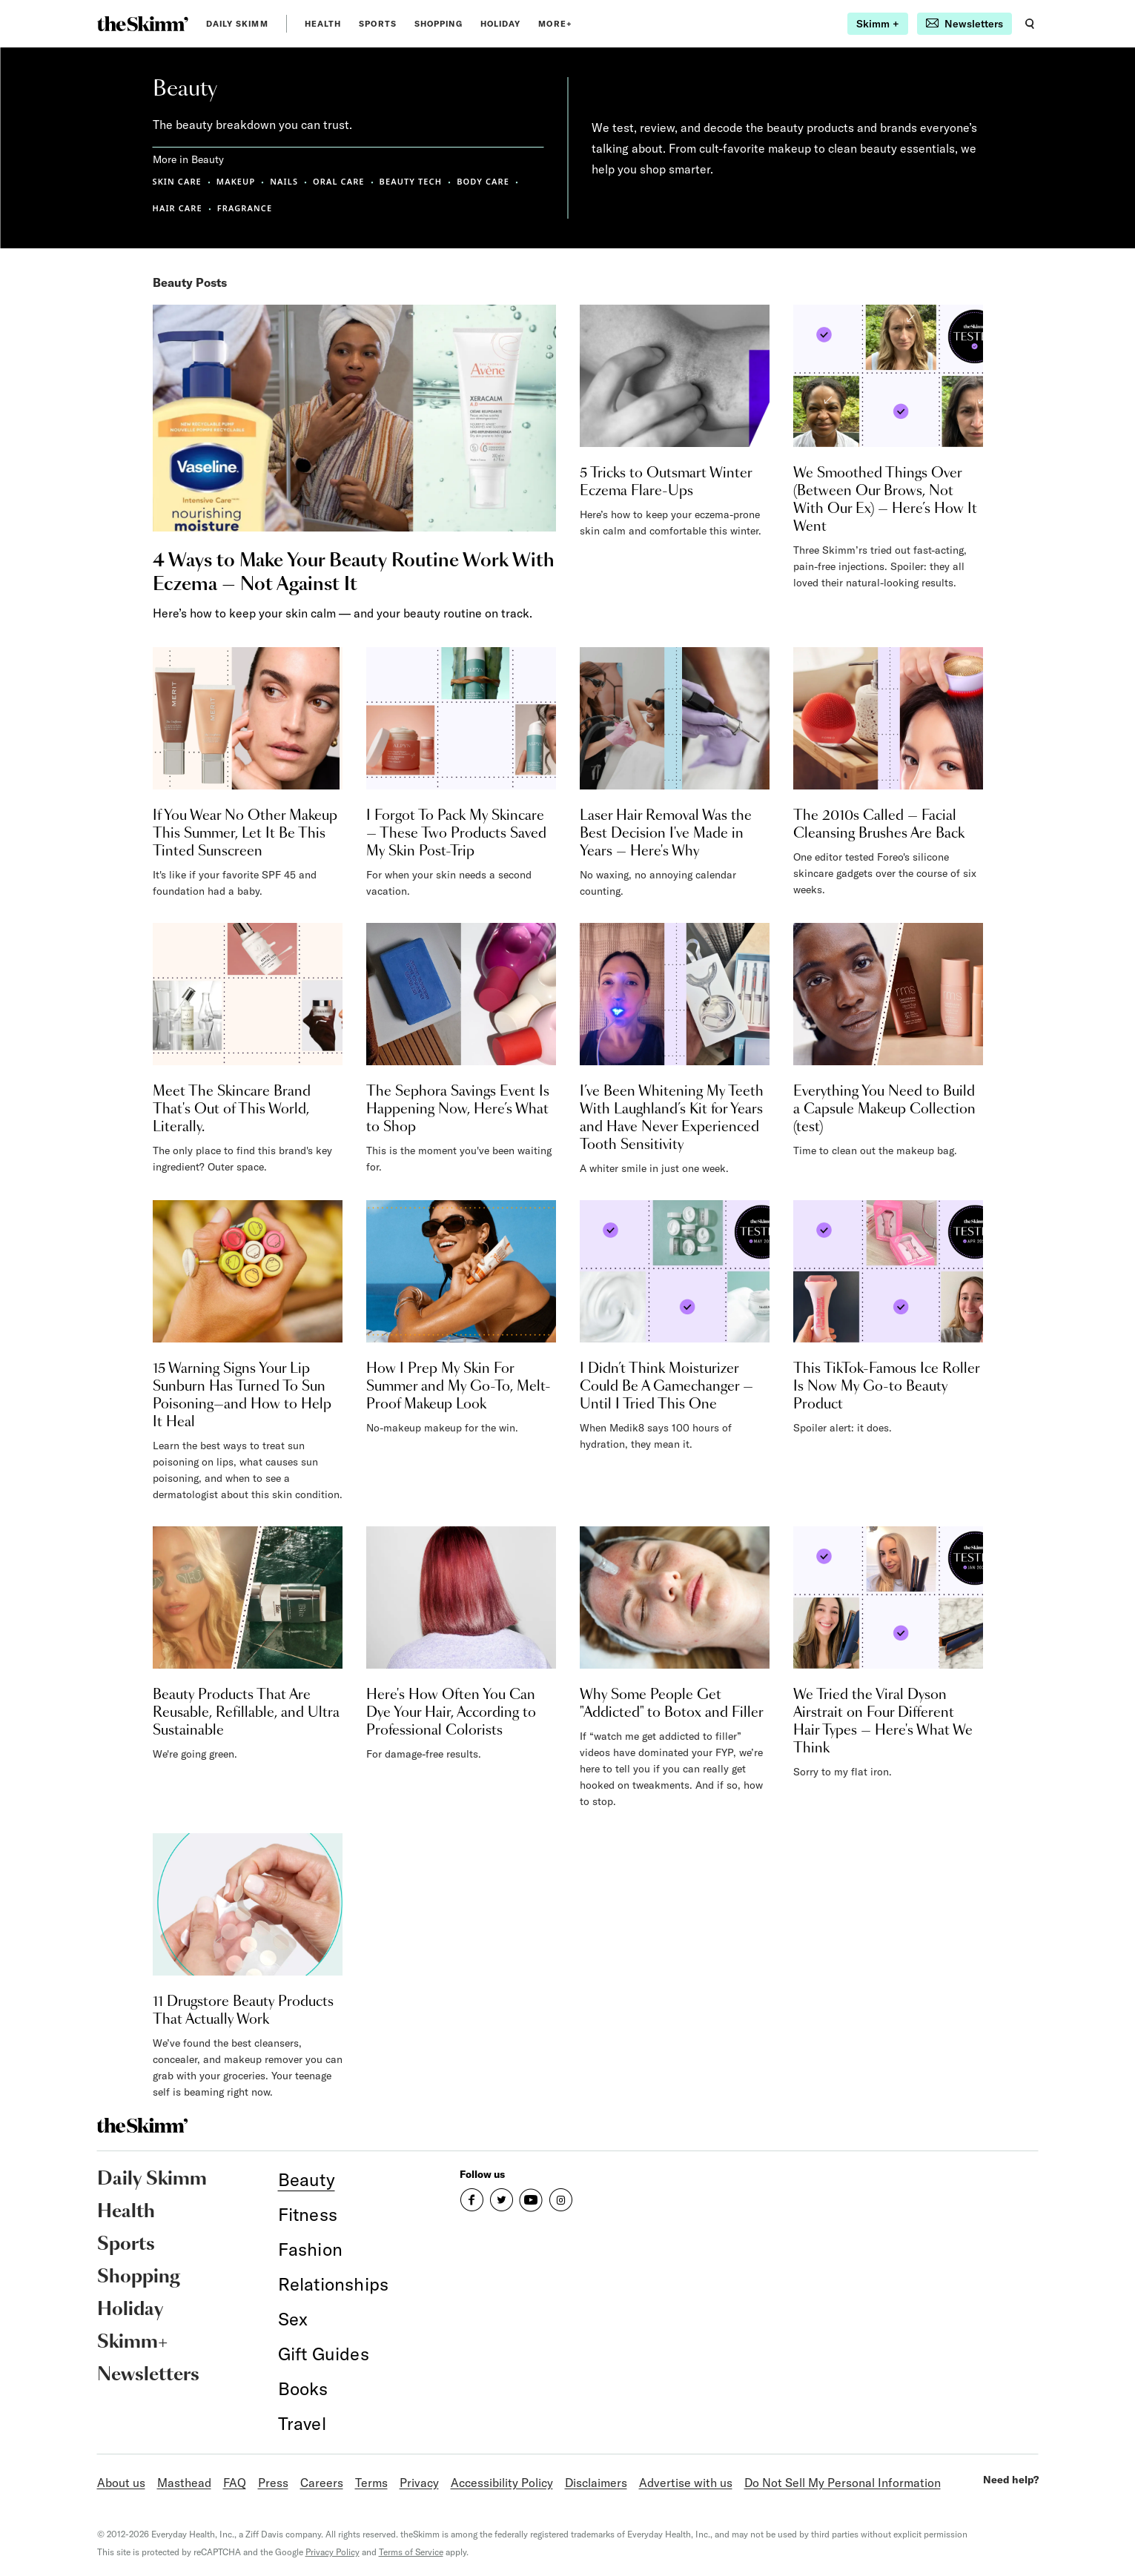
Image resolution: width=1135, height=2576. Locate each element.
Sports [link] (378, 24)
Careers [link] (321, 2482)
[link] (142, 23)
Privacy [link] (419, 2482)
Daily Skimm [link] (237, 24)
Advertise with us (685, 2482)
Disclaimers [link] (596, 2482)
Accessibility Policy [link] (502, 2482)
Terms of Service (411, 2551)
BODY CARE (483, 181)
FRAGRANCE (244, 207)
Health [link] (323, 24)
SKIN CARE (177, 181)
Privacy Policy (332, 2551)
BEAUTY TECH (411, 181)
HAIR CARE (177, 207)
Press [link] (273, 2482)
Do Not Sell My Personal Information (842, 2482)
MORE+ (555, 24)
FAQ (234, 2482)
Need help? (1011, 2479)
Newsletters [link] (148, 2375)
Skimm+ (132, 2342)
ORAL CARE (339, 181)
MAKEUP (235, 181)
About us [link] (121, 2482)
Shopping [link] (438, 24)
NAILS (284, 181)
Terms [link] (371, 2482)
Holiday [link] (500, 24)
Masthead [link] (184, 2482)
